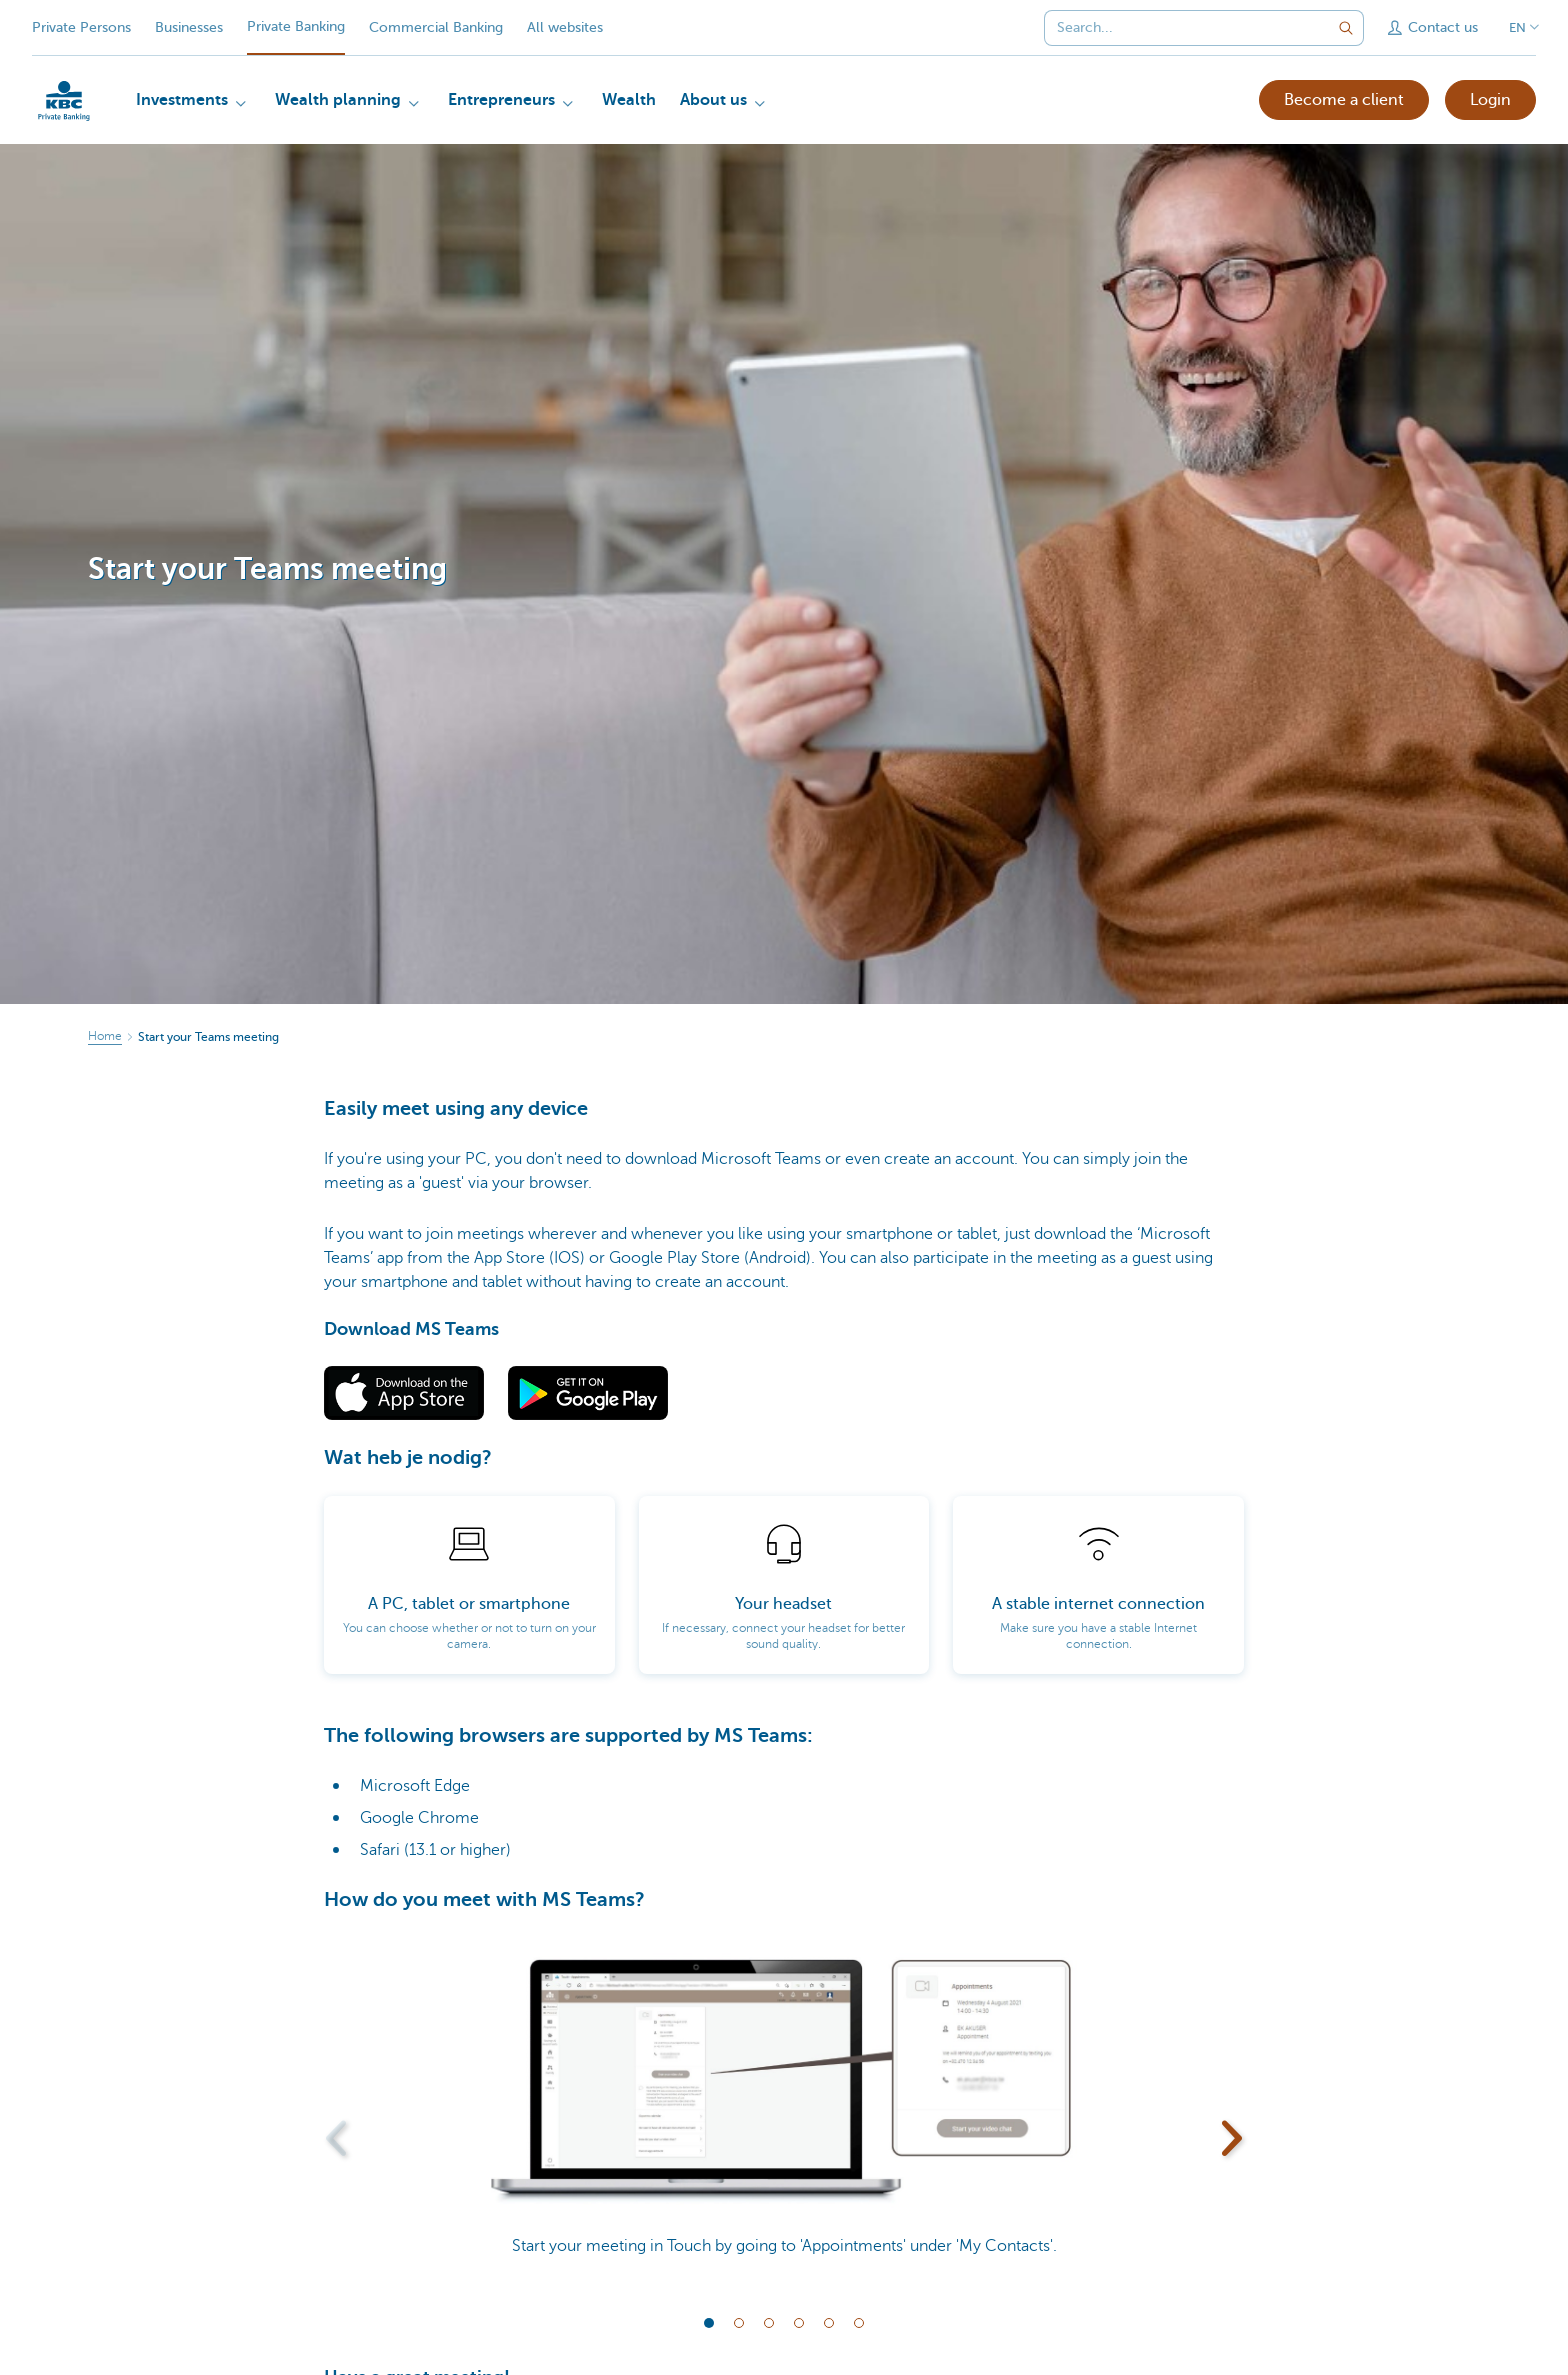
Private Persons (81, 27)
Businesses (189, 27)
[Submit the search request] (1346, 28)
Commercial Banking (436, 27)
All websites (565, 27)
